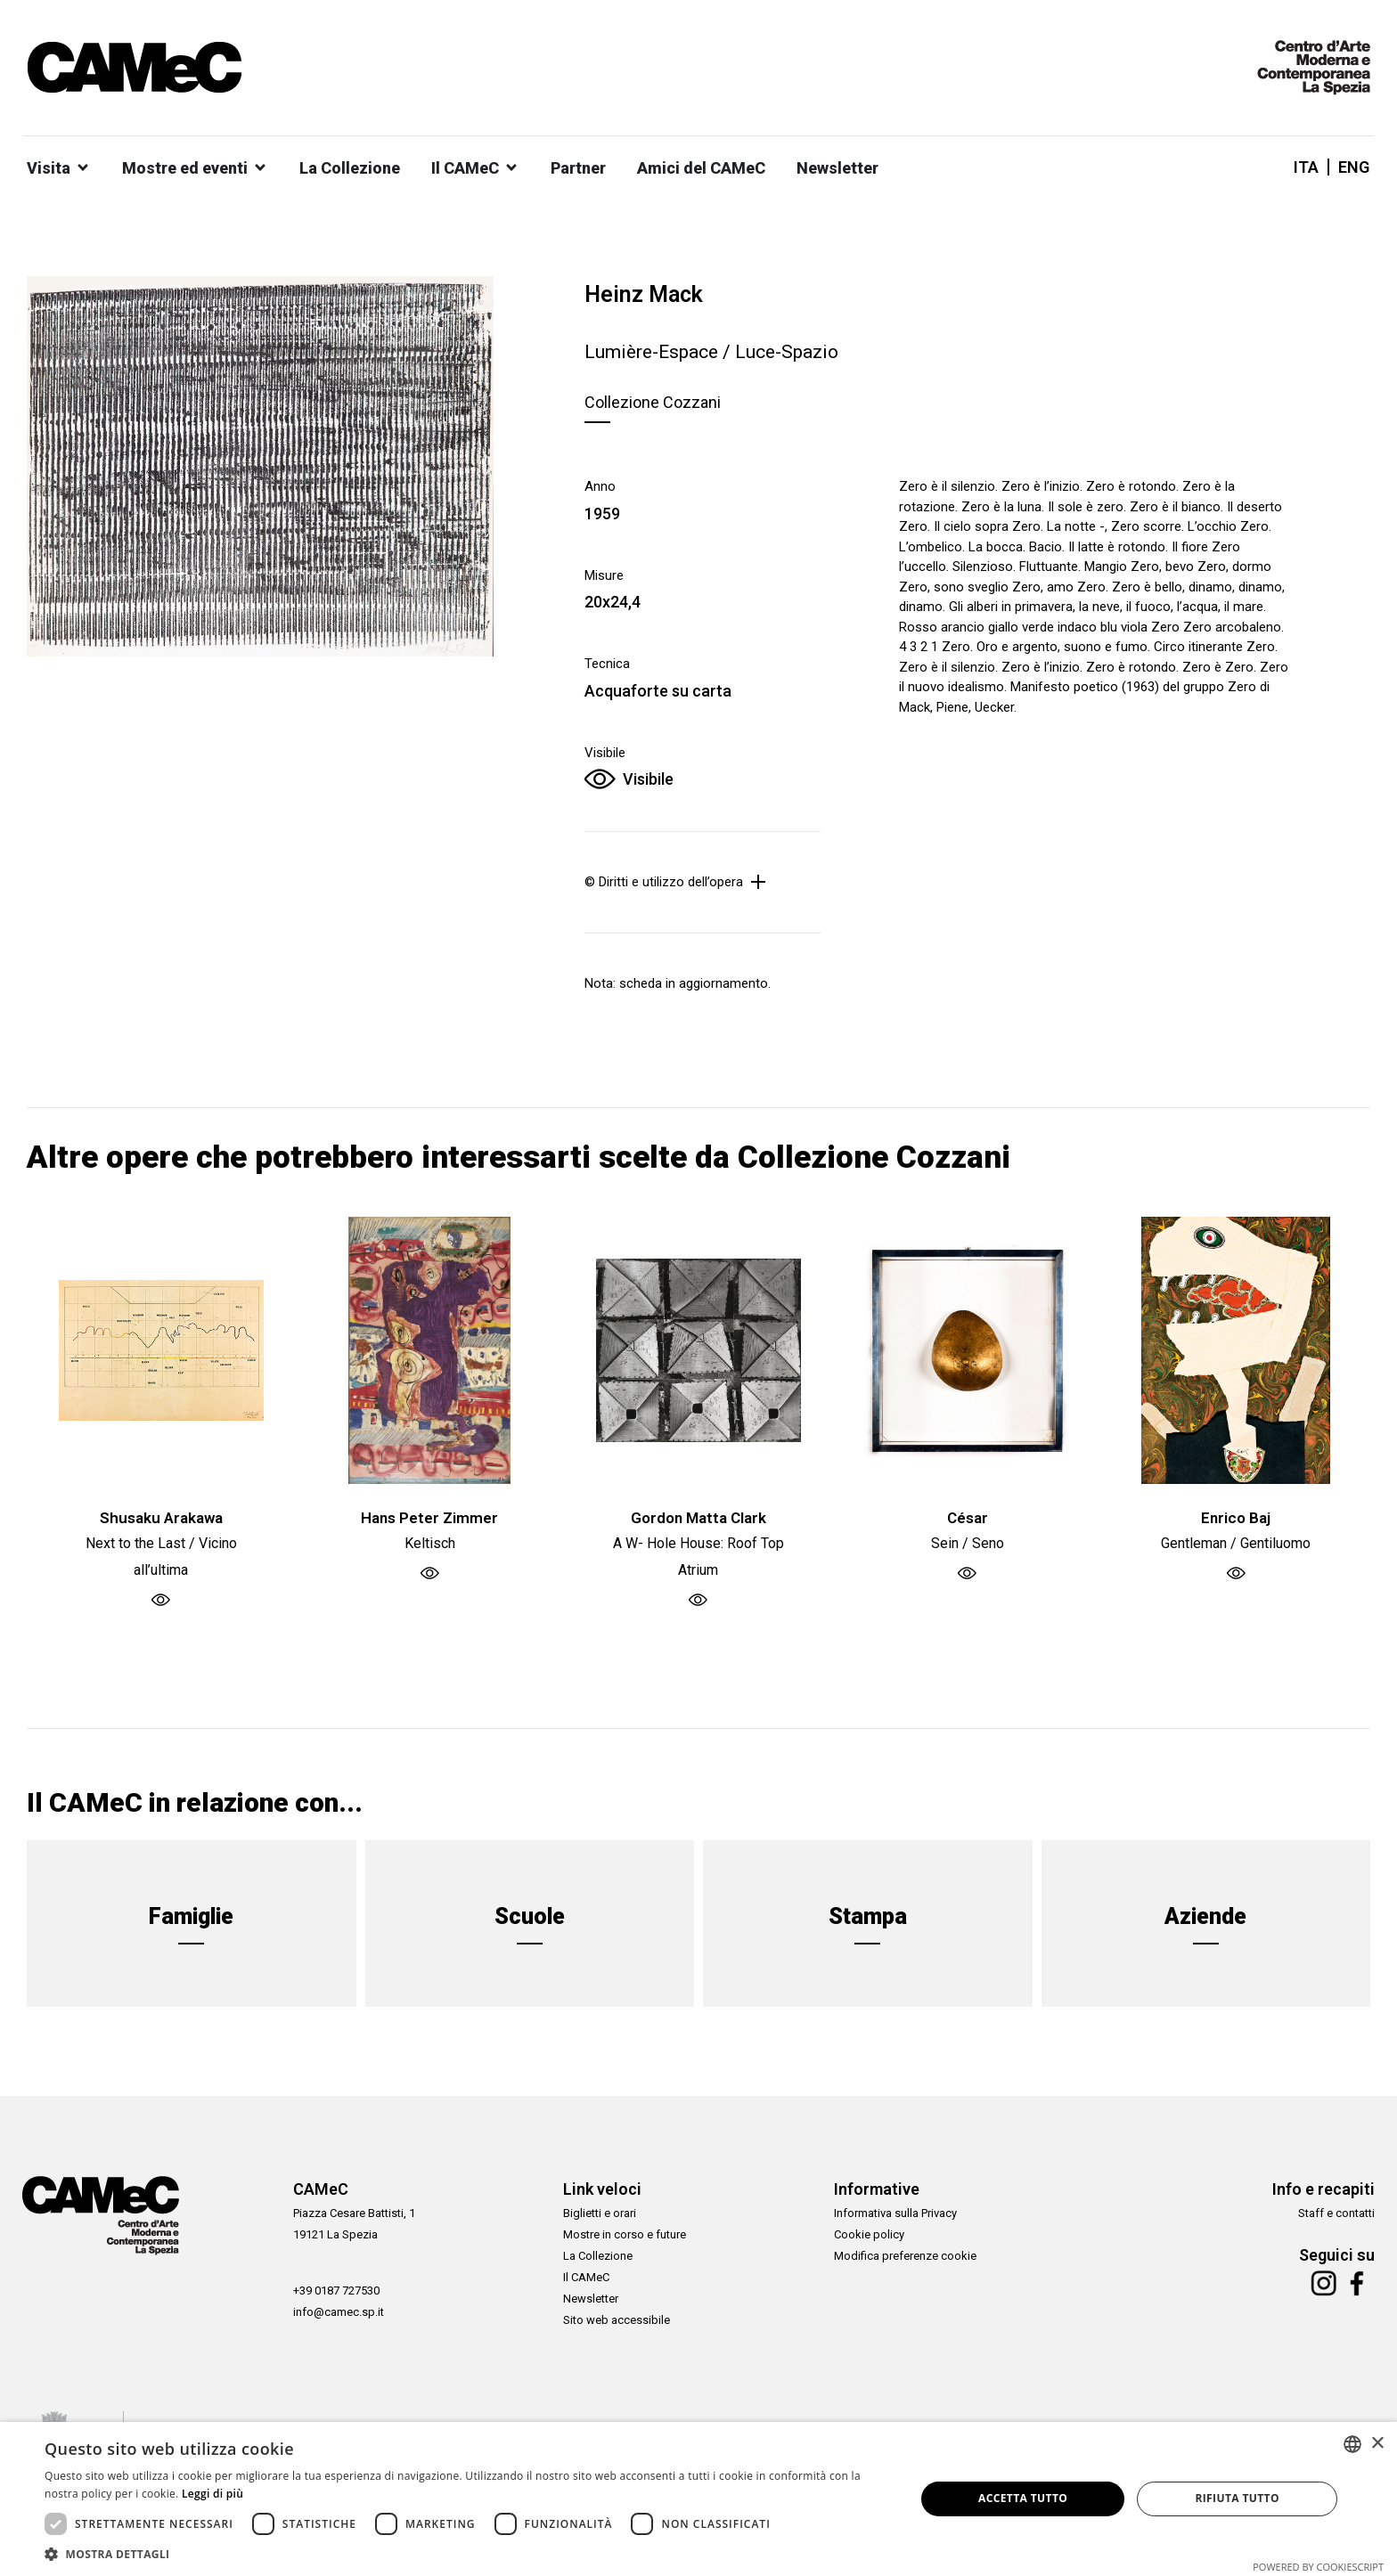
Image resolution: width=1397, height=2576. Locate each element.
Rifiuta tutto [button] (1237, 2498)
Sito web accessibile (616, 2320)
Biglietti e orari (599, 2213)
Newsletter (590, 2298)
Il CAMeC (586, 2277)
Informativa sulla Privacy (895, 2213)
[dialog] (698, 2499)
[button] (467, 2554)
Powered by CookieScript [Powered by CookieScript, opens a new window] (1318, 2566)
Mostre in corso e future (624, 2234)
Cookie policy (869, 2234)
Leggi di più (212, 2493)
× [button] (1377, 2443)
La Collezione (598, 2255)
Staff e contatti (1336, 2213)
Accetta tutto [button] (1022, 2498)
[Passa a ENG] (1349, 167)
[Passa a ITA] (1306, 167)
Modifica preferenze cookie (905, 2255)
